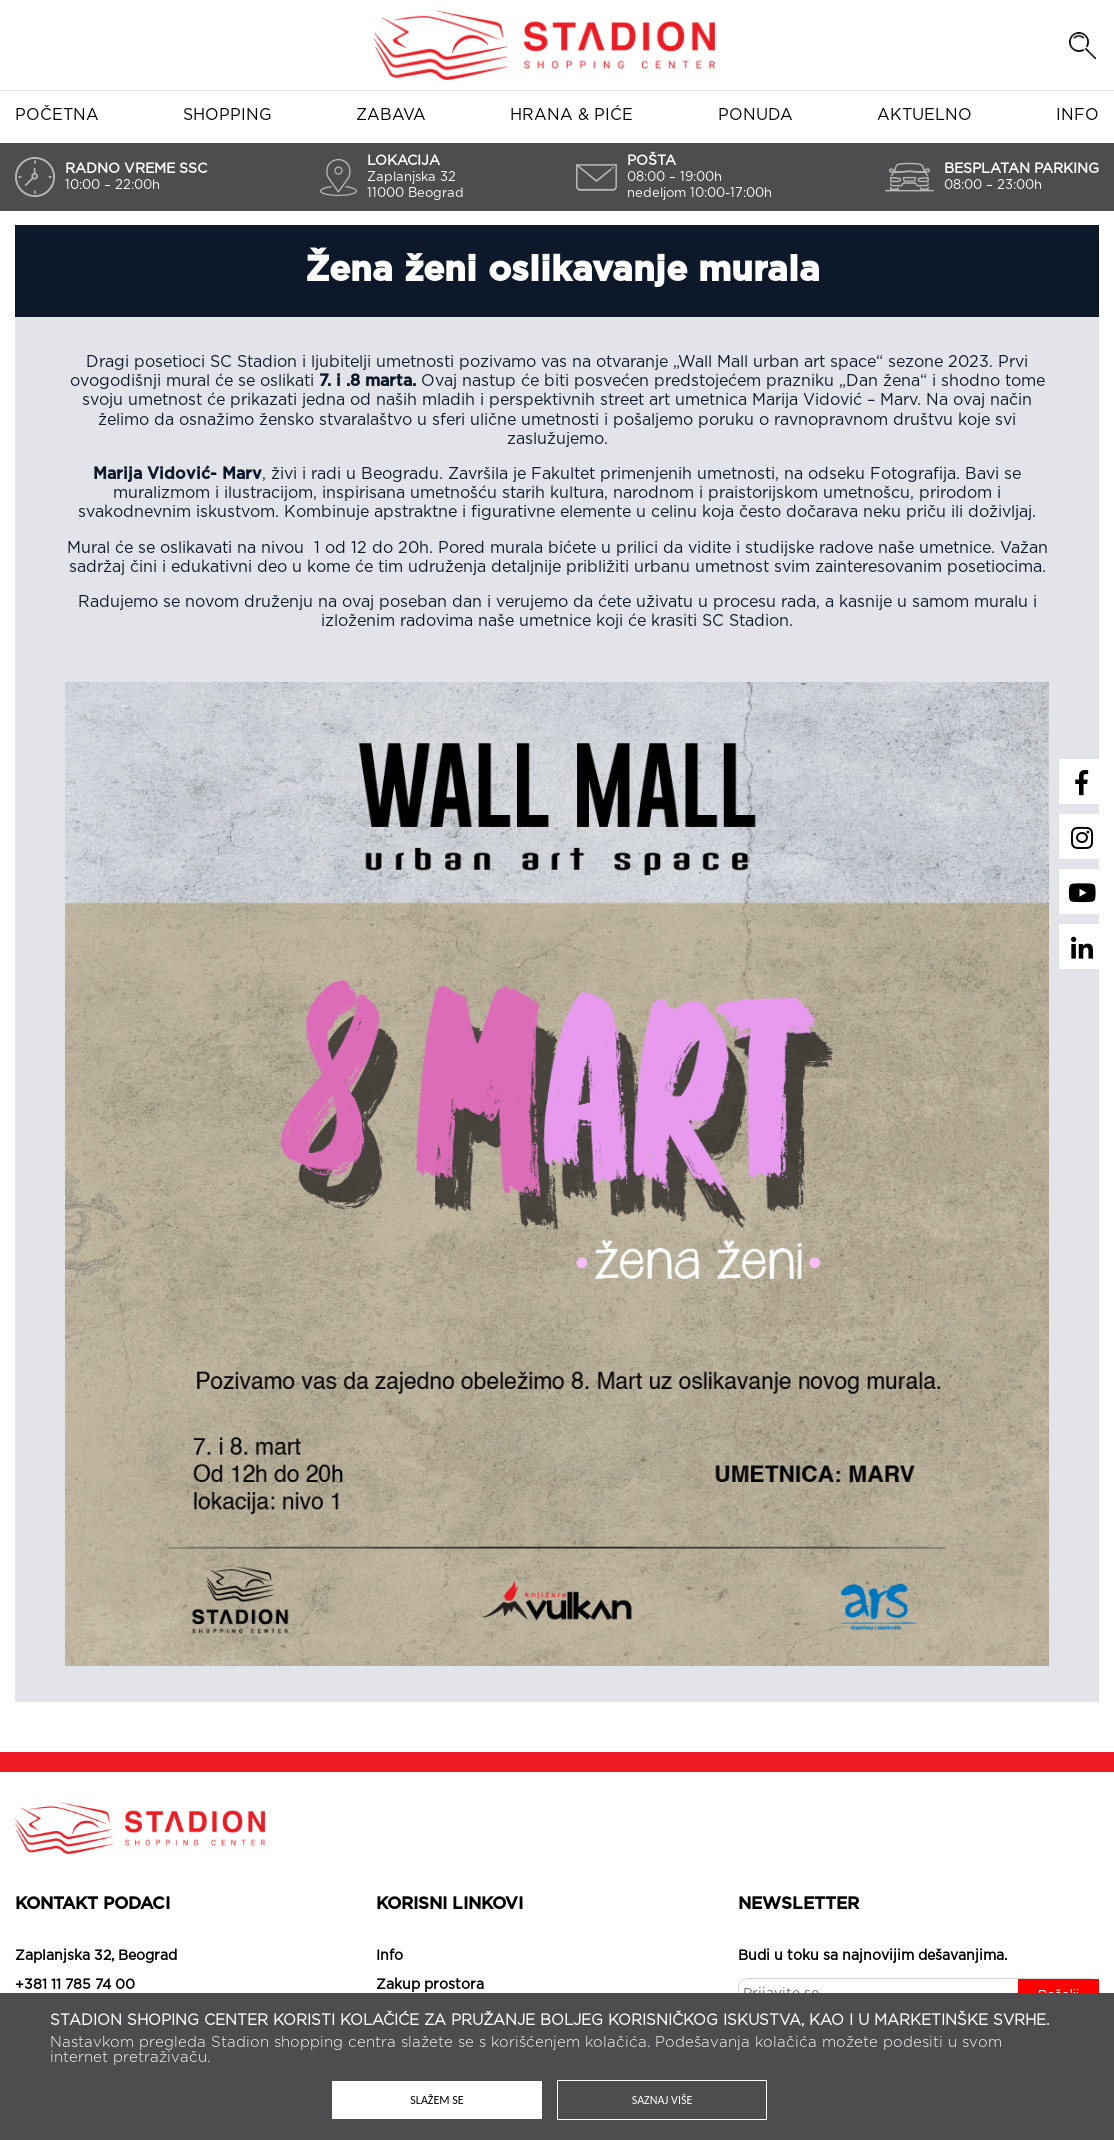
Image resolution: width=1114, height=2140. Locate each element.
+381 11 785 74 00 (75, 1985)
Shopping (227, 115)
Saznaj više (662, 2100)
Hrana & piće (571, 115)
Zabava (391, 115)
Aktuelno (924, 115)
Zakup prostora (430, 1985)
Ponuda (755, 115)
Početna (57, 115)
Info (1077, 115)
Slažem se (437, 2100)
